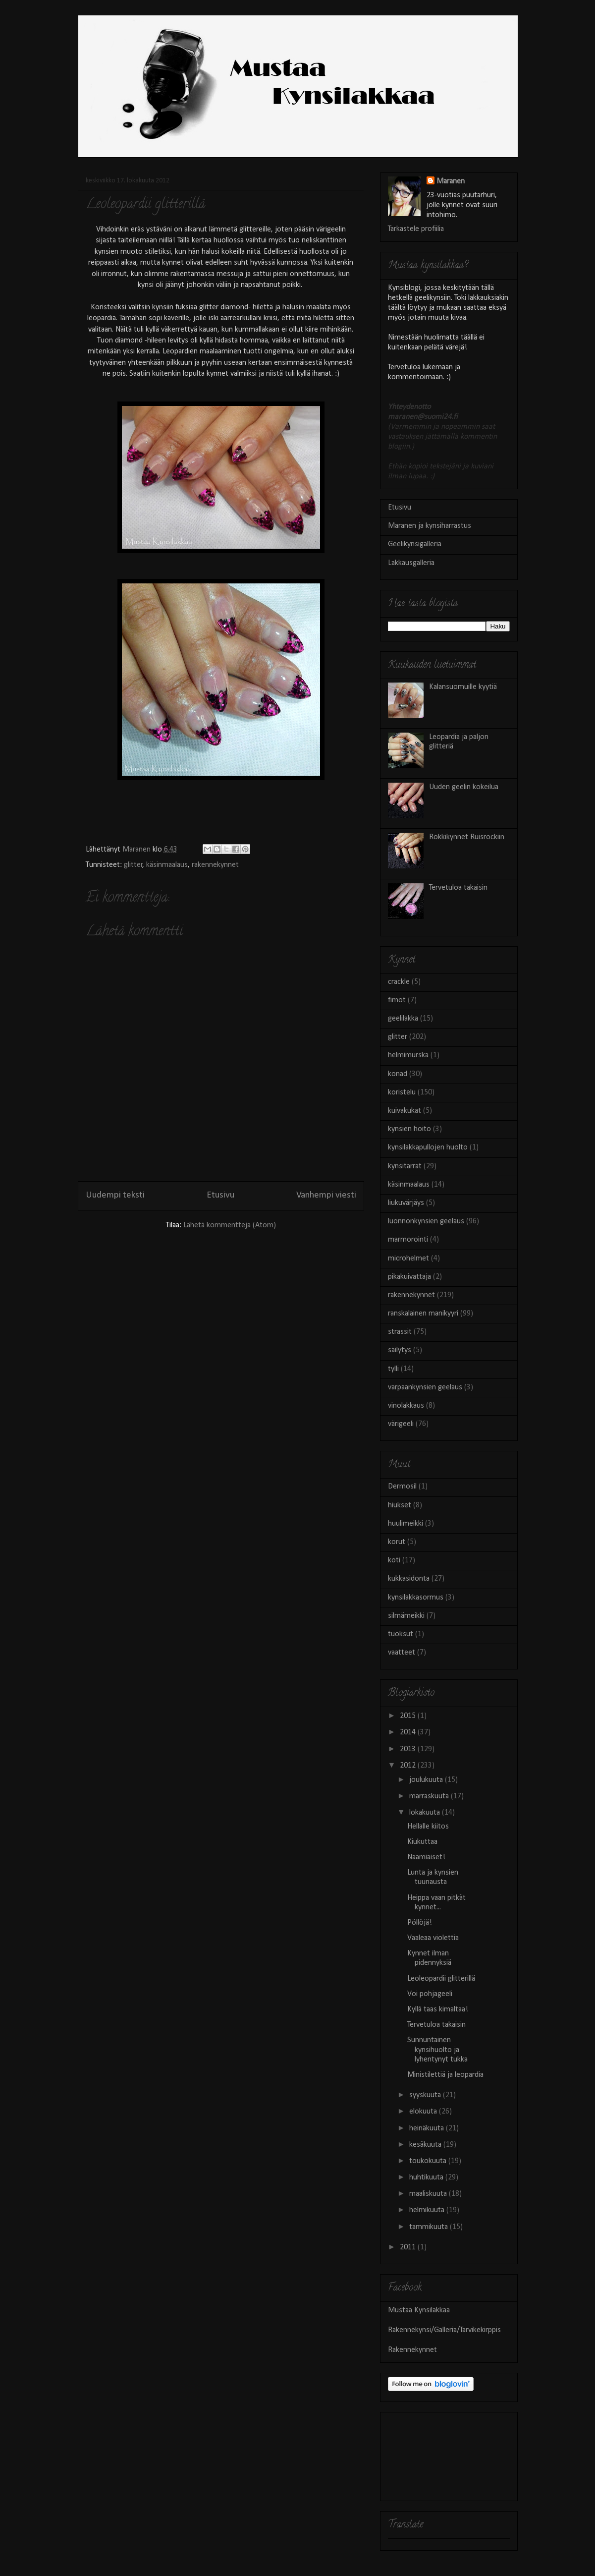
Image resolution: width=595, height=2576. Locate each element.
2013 (409, 1749)
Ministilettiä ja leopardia (445, 2075)
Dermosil (402, 1486)
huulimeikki (405, 1524)
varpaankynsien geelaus (425, 1387)
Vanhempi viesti (326, 1195)
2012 (409, 1766)
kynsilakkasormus (415, 1598)
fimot (397, 1000)
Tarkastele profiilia (416, 229)
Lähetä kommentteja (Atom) (229, 1225)
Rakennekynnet (412, 2350)
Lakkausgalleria (411, 563)
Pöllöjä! (419, 1923)
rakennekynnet (215, 865)
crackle (399, 982)
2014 (409, 1732)
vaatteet (401, 1653)
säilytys (399, 1350)
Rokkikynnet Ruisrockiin (466, 837)
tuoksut (400, 1634)
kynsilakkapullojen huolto (428, 1147)
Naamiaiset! (426, 1857)
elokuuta (424, 2112)
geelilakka (403, 1019)
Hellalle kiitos (428, 1827)
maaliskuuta (429, 2194)
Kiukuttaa (422, 1842)
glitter (133, 865)
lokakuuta (425, 1813)
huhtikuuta (427, 2177)
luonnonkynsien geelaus (426, 1221)
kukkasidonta (409, 1579)
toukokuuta (428, 2161)
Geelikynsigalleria (414, 544)
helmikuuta (427, 2210)
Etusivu (220, 1195)
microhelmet (408, 1258)
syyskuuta (426, 2095)
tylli (393, 1369)
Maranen (450, 181)
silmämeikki (406, 1616)
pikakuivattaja (409, 1277)
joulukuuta (427, 1780)
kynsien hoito (409, 1129)
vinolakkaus (406, 1406)
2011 (409, 2247)
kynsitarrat (405, 1166)
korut (396, 1542)
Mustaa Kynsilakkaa (419, 2310)
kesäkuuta (426, 2145)
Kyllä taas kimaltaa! (437, 2009)
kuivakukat (404, 1111)
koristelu (402, 1092)
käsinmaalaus (167, 865)
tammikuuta (429, 2227)
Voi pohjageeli (429, 1994)
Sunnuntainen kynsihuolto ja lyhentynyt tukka (437, 2049)
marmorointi (408, 1240)
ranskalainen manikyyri (423, 1313)
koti (394, 1560)
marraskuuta (430, 1796)
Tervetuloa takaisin (458, 888)
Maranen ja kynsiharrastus (429, 526)
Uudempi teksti (115, 1195)
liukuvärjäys (406, 1203)
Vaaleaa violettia (433, 1938)
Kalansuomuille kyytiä (463, 687)
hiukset (399, 1505)
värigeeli (401, 1424)
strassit (400, 1332)
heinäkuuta (427, 2128)
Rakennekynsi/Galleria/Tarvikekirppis (444, 2330)
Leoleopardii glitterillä (441, 1979)
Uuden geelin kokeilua (463, 787)
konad (397, 1074)
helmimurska (408, 1055)
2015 (409, 1716)
